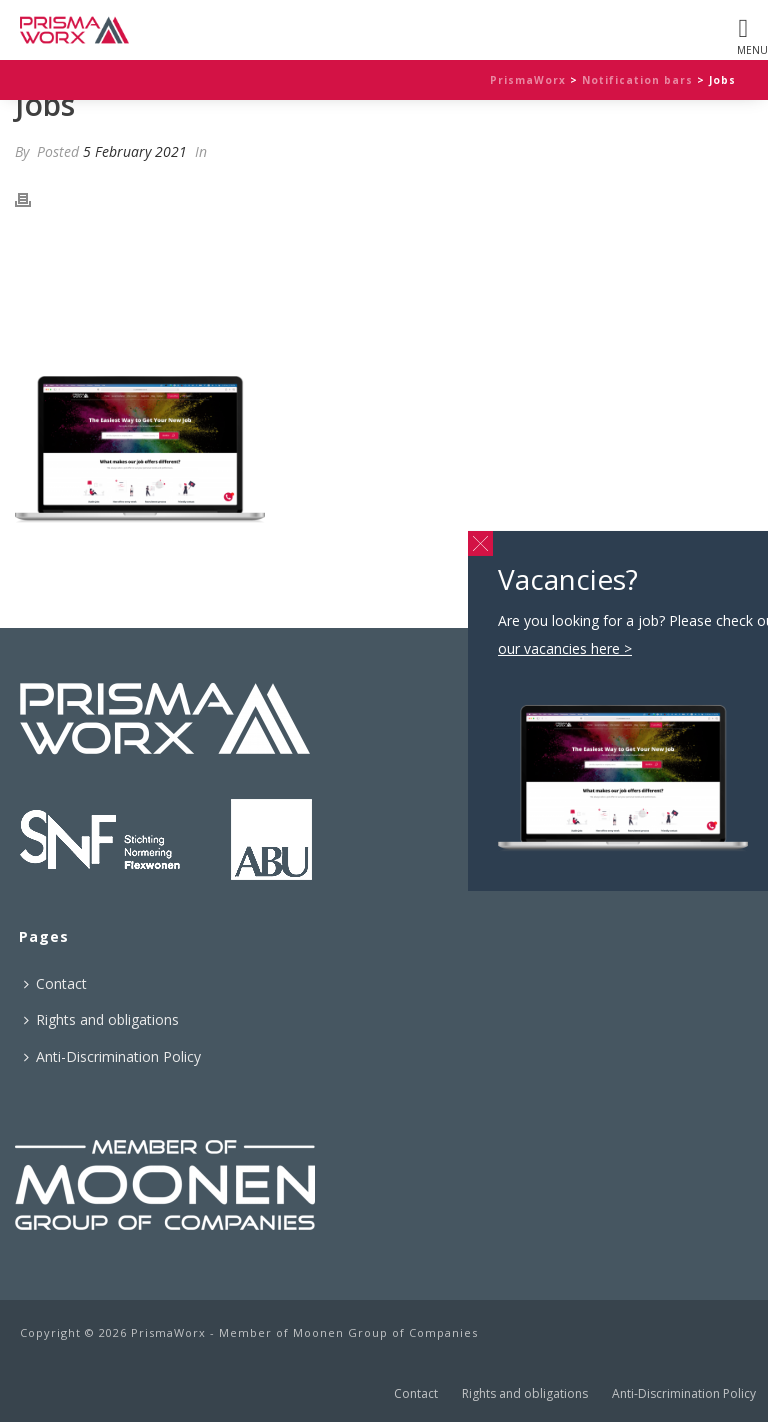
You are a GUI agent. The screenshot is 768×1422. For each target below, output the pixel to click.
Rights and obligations (101, 1019)
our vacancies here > (419, 296)
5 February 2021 (135, 151)
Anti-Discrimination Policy (112, 1056)
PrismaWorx (528, 80)
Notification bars (637, 80)
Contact (55, 983)
